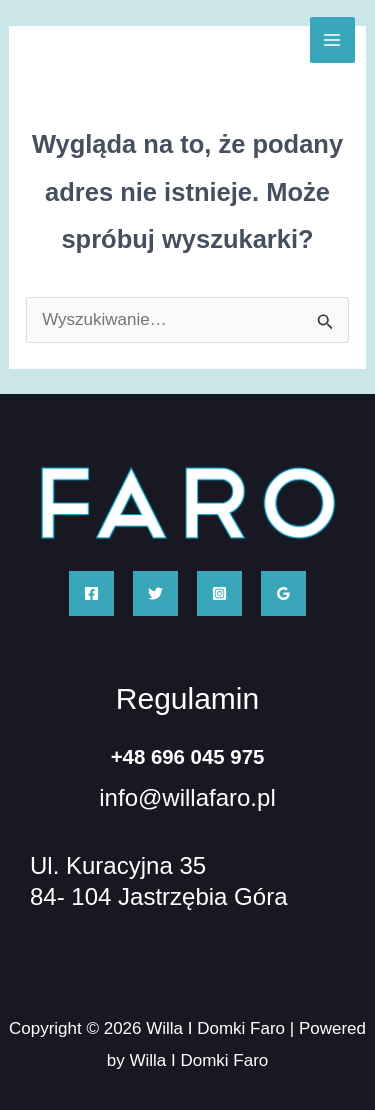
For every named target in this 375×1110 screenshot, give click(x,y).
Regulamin (187, 698)
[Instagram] (219, 593)
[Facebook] (91, 593)
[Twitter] (155, 593)
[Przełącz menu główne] (333, 40)
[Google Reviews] (283, 593)
